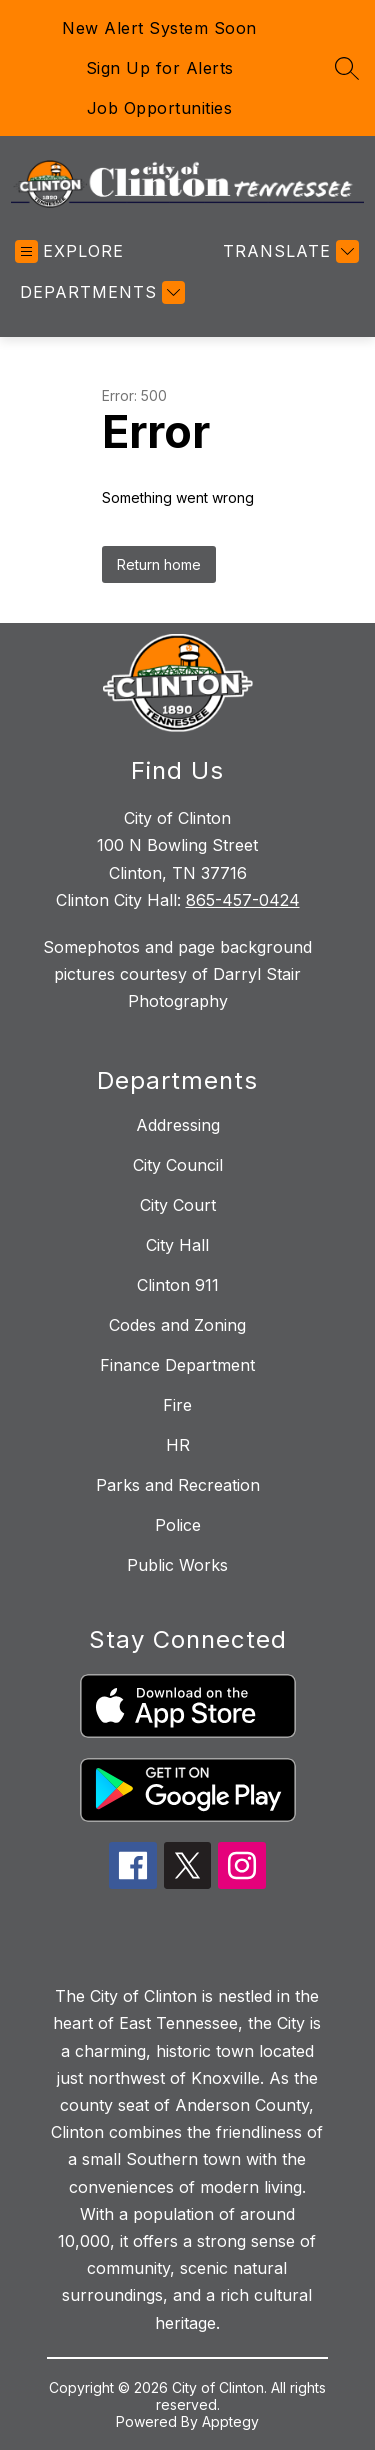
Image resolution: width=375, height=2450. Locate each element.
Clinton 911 (178, 1285)
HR (178, 1445)
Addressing (178, 1125)
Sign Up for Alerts (160, 68)
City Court (178, 1205)
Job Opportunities (160, 108)
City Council (178, 1165)
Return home (159, 564)
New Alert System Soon (159, 28)
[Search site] (347, 68)
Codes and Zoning (177, 1325)
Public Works (177, 1565)
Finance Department (177, 1365)
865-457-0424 (243, 900)
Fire (177, 1405)
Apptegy (230, 2421)
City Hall (177, 1245)
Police (178, 1525)
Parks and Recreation (178, 1485)
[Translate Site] (288, 251)
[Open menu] (69, 251)
